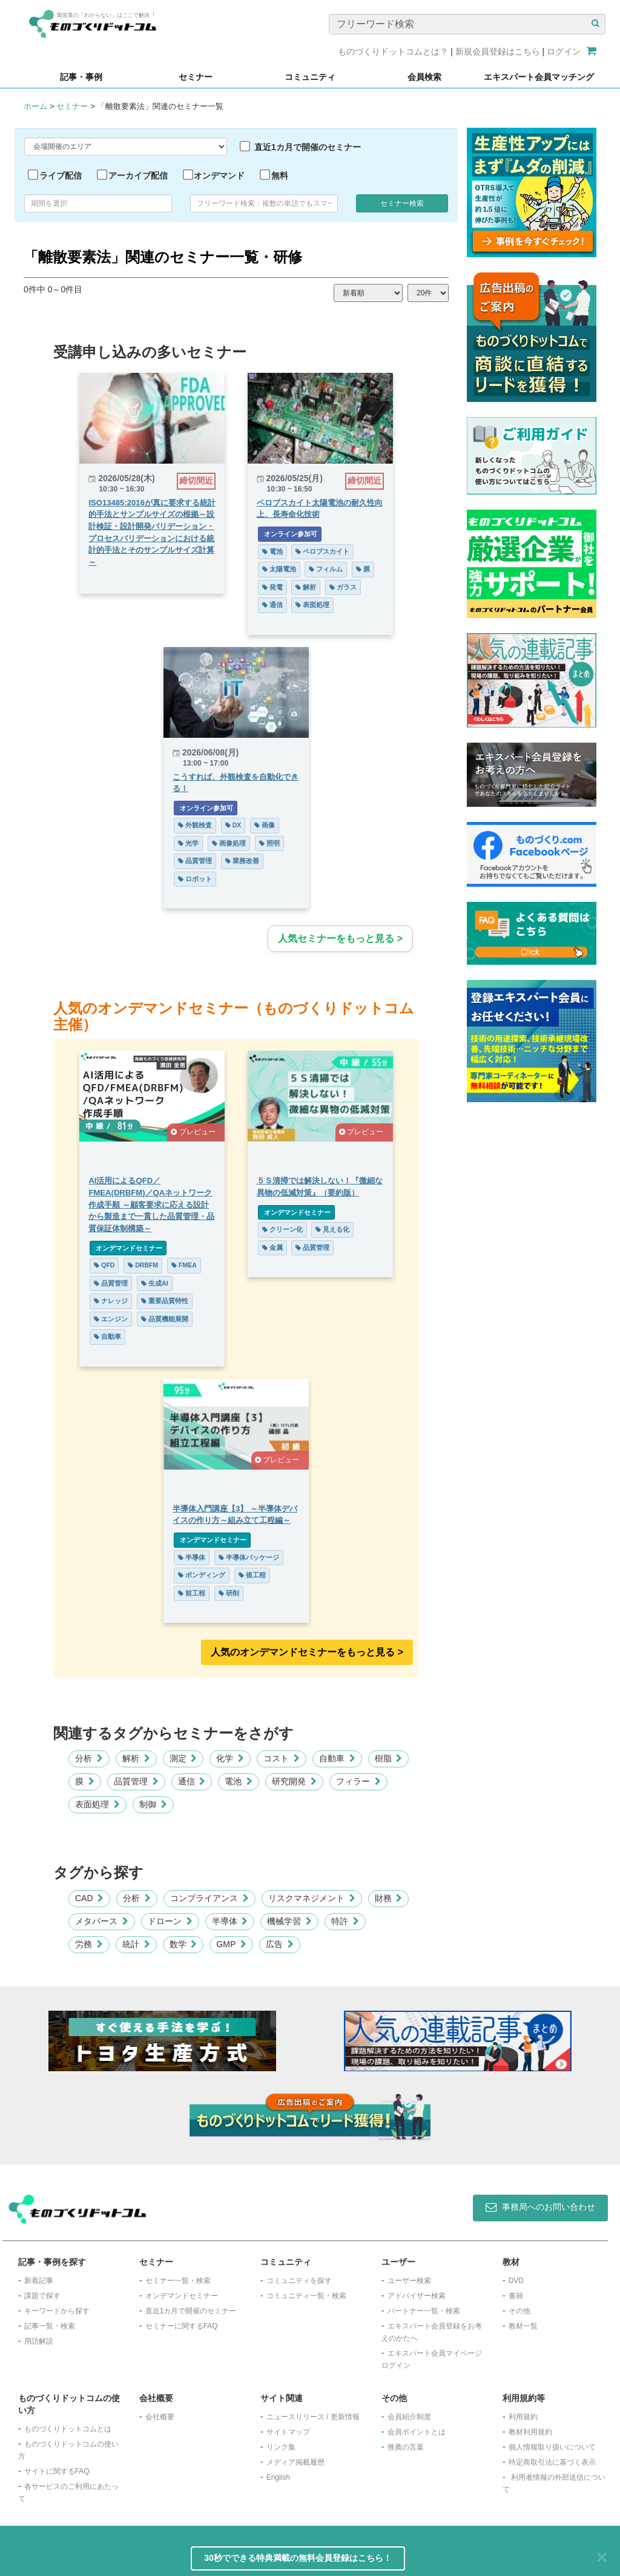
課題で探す (42, 2296)
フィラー (358, 1781)
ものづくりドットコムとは (67, 2429)
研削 (229, 1593)
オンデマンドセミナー (120, 1248)
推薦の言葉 (406, 2447)
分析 (89, 1758)
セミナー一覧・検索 (178, 2280)
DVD (516, 2280)
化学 (230, 1758)
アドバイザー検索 (417, 2296)
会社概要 (159, 2417)
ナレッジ (103, 1300)
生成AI (146, 1283)
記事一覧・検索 (49, 2326)
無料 (279, 175)
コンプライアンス (209, 1898)
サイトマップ (288, 2432)
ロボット (195, 878)
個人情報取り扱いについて (552, 2447)
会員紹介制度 (409, 2417)
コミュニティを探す (299, 2280)
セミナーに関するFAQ (181, 2326)
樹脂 (389, 1758)
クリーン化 (290, 1229)
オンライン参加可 (297, 533)
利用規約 (523, 2417)
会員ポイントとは (417, 2432)
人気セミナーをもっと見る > (340, 938)
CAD (89, 1898)
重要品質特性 (156, 1300)
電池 (280, 551)
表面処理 (321, 604)
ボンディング (201, 1575)
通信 (280, 604)
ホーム (35, 106)
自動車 (99, 1336)
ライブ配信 (60, 175)
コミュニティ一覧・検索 (306, 2296)
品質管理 (195, 860)
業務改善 (242, 860)
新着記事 (38, 2280)
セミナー (72, 106)
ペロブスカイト (331, 551)
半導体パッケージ (249, 1557)
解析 (314, 587)
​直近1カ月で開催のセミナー (191, 2311)
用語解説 (38, 2341)
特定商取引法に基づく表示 (552, 2462)
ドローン (170, 1921)
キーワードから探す (57, 2311)
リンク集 (280, 2447)
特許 (345, 1921)
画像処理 (229, 843)
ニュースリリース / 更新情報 (313, 2417)
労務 (89, 1944)
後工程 (252, 1575)
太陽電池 (287, 569)
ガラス (351, 587)
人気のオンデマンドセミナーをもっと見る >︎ (307, 1652)
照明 (269, 843)
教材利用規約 (530, 2432)
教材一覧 (523, 2326)
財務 (389, 1898)
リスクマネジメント (311, 1898)
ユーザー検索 (409, 2280)
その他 (519, 2311)
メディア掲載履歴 (295, 2462)
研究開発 (294, 1781)
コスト (281, 1758)
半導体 (191, 1557)
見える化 (341, 1229)
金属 (280, 1247)
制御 (153, 1804)
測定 (183, 1758)
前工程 (191, 1593)
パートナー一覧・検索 (424, 2311)
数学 (183, 1944)
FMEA (176, 1265)
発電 (280, 587)
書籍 (516, 2296)
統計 (136, 1944)
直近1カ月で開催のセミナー (307, 147)
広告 (280, 1944)
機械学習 (289, 1921)
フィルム (334, 569)
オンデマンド (219, 175)
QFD (96, 1265)
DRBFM (135, 1265)
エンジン (103, 1318)
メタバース (101, 1921)
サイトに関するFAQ (57, 2471)
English (278, 2477)
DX (233, 825)
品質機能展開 (156, 1318)
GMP (231, 1944)
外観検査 (195, 825)
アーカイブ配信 (138, 175)
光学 (188, 843)
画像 (264, 825)
